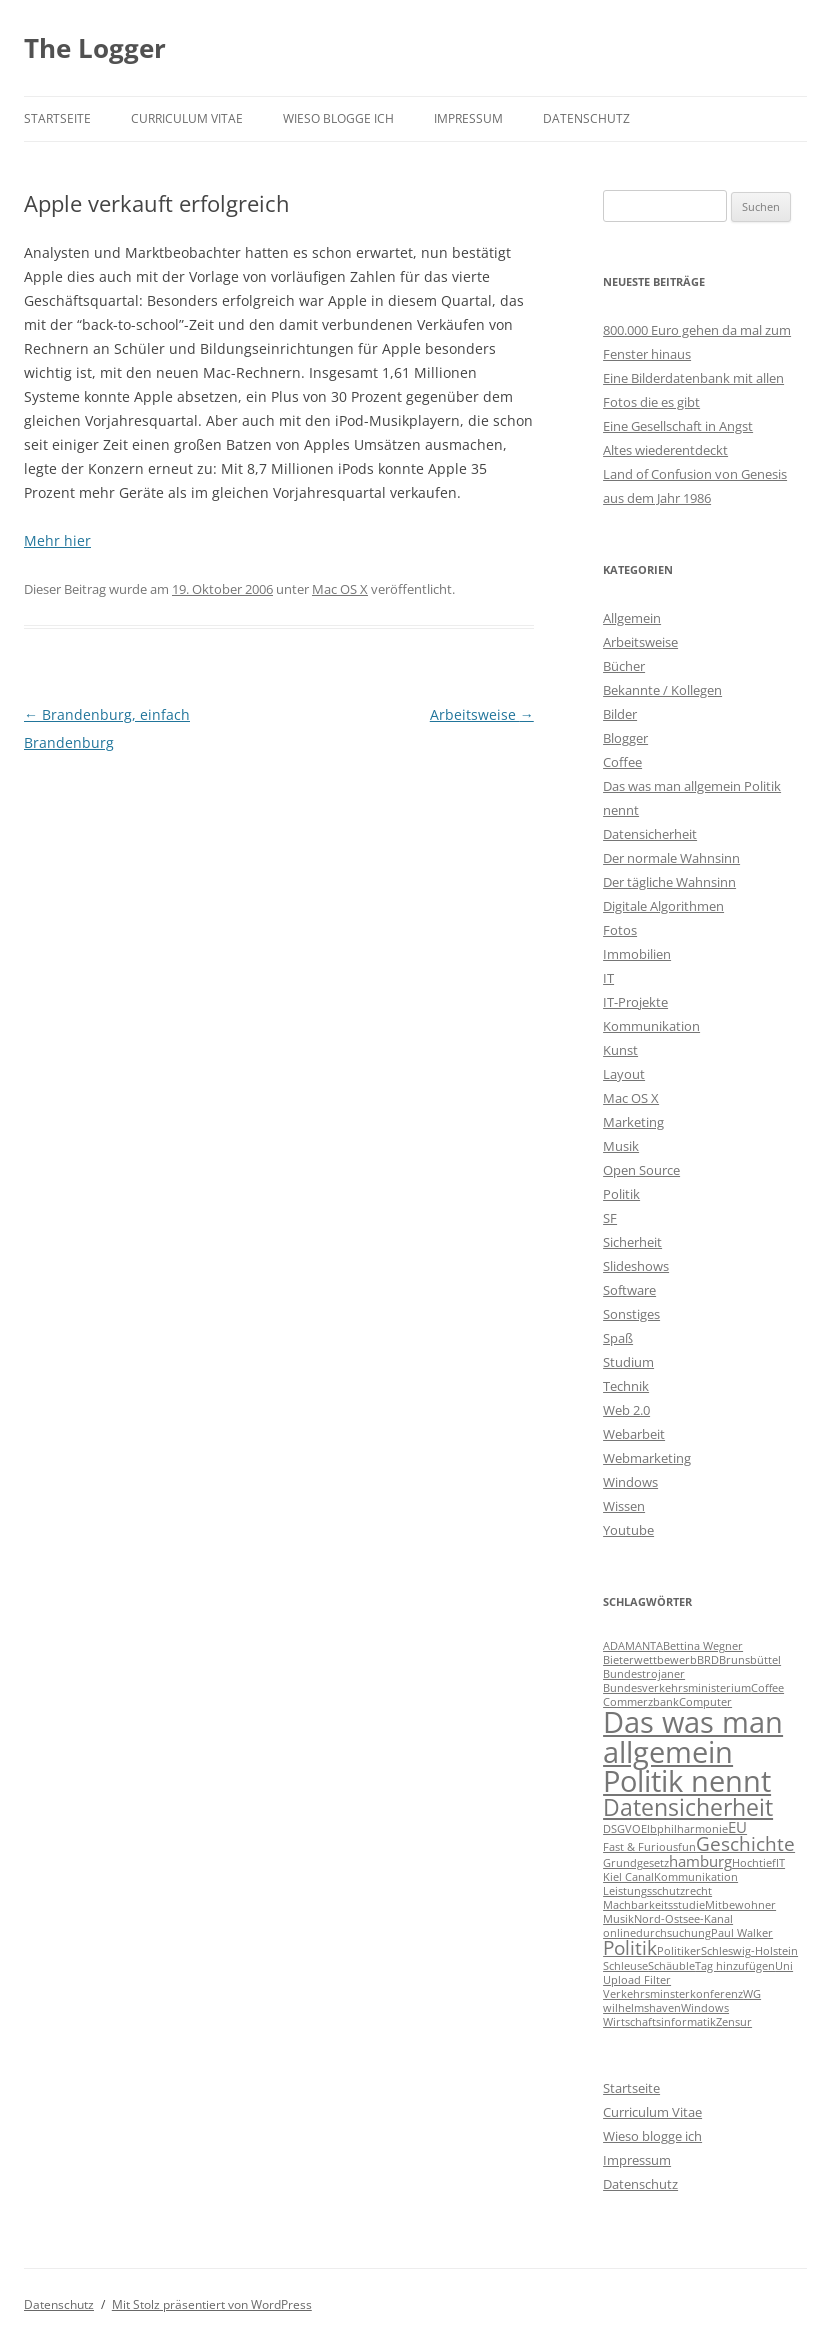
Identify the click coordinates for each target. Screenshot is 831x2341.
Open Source (641, 1170)
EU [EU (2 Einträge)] (737, 1827)
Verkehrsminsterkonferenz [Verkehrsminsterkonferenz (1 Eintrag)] (673, 1994)
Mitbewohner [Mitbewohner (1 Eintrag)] (740, 1905)
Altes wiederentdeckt (665, 450)
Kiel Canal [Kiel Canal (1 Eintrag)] (628, 1877)
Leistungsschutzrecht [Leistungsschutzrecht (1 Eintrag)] (657, 1891)
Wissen (624, 1506)
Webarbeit (634, 1434)
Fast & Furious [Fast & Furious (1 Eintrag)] (640, 1847)
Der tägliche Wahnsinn (669, 882)
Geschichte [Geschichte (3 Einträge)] (745, 1843)
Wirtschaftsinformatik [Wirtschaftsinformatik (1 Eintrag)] (659, 2022)
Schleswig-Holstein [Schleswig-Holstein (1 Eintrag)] (749, 1951)
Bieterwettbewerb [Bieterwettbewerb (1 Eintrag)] (650, 1660)
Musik (621, 1146)
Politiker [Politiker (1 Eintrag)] (679, 1951)
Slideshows (636, 1266)
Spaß (618, 1338)
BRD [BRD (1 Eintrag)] (708, 1660)
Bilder (620, 714)
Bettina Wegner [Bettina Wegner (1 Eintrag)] (703, 1646)
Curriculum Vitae (187, 118)
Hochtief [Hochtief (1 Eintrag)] (754, 1863)
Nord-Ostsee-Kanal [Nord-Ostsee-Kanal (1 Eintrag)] (683, 1919)
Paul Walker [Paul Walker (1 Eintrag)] (742, 1933)
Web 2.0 (626, 1410)
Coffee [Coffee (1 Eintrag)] (767, 1688)
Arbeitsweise (482, 714)
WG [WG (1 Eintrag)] (752, 1994)
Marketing (633, 1122)
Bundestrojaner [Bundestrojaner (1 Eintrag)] (644, 1674)
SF (610, 1218)
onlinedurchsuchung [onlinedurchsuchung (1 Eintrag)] (657, 1933)
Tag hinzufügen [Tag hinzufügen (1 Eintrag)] (735, 1966)
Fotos (620, 930)
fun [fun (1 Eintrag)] (687, 1847)
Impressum (468, 118)
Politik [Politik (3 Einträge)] (630, 1947)
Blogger (625, 738)
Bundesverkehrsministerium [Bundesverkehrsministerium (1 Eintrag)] (677, 1688)
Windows (630, 1482)
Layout (624, 1074)
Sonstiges (631, 1314)
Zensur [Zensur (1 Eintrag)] (734, 2022)
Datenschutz (586, 118)
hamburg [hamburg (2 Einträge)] (700, 1861)
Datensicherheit (650, 834)
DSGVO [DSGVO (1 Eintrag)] (622, 1829)
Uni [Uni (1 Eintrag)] (784, 1966)
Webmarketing (647, 1458)
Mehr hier (57, 540)
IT (608, 978)
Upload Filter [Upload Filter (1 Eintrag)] (637, 1980)
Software (629, 1290)
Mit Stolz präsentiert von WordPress (212, 2304)
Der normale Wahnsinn (671, 858)
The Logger (95, 48)
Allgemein (632, 618)
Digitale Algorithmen (663, 906)
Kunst (620, 1050)
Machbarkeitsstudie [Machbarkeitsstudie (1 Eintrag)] (654, 1905)
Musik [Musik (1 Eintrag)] (618, 1919)
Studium (628, 1362)
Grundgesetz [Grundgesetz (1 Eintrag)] (636, 1863)
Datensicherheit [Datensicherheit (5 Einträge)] (688, 1807)
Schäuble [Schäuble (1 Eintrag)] (671, 1966)
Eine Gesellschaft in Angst (678, 426)
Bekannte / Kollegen (662, 690)
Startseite (57, 118)
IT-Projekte (635, 1002)
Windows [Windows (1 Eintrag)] (705, 2008)
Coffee (622, 762)
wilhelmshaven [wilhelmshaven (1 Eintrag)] (642, 2008)
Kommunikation (651, 1026)
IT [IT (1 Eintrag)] (780, 1863)
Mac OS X (340, 589)
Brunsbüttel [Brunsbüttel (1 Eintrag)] (750, 1660)
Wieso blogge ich (338, 118)
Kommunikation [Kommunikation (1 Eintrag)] (696, 1877)
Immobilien (637, 954)
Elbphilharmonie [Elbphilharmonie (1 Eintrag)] (684, 1829)
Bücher (624, 666)
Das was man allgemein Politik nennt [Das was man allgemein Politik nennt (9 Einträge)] (693, 1751)
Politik (621, 1194)
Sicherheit (632, 1242)
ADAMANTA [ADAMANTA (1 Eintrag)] (633, 1646)
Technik (626, 1386)
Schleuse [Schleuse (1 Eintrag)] (625, 1966)
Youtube (628, 1530)
